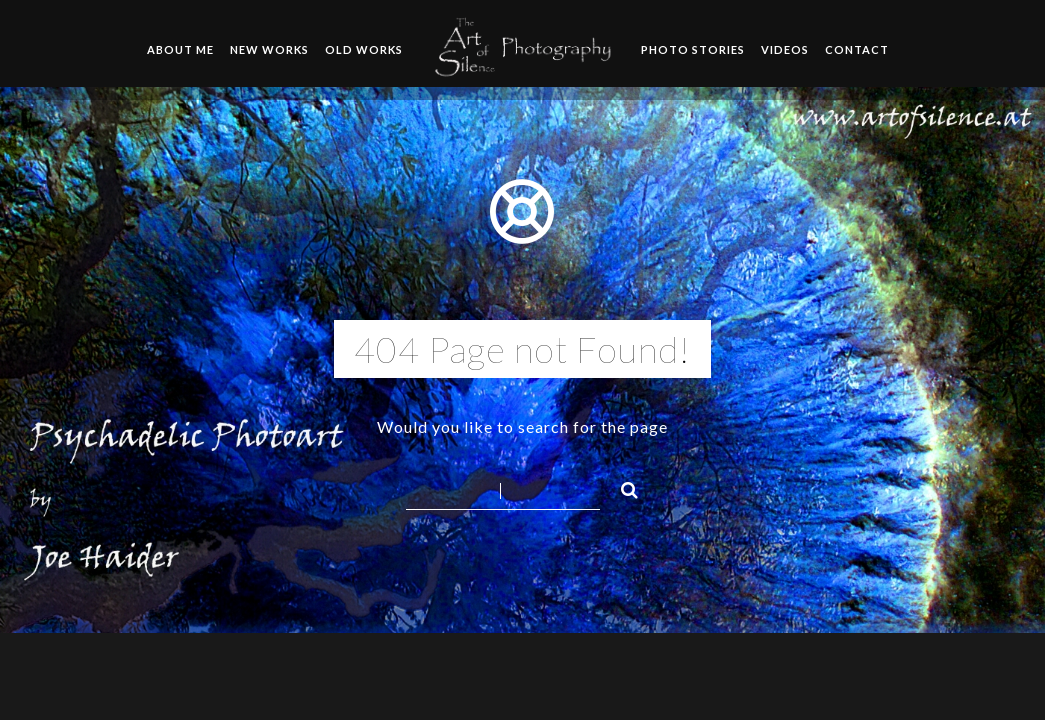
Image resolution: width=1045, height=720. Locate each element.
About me (180, 49)
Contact (857, 49)
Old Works (364, 49)
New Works (269, 49)
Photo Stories (693, 49)
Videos (785, 49)
